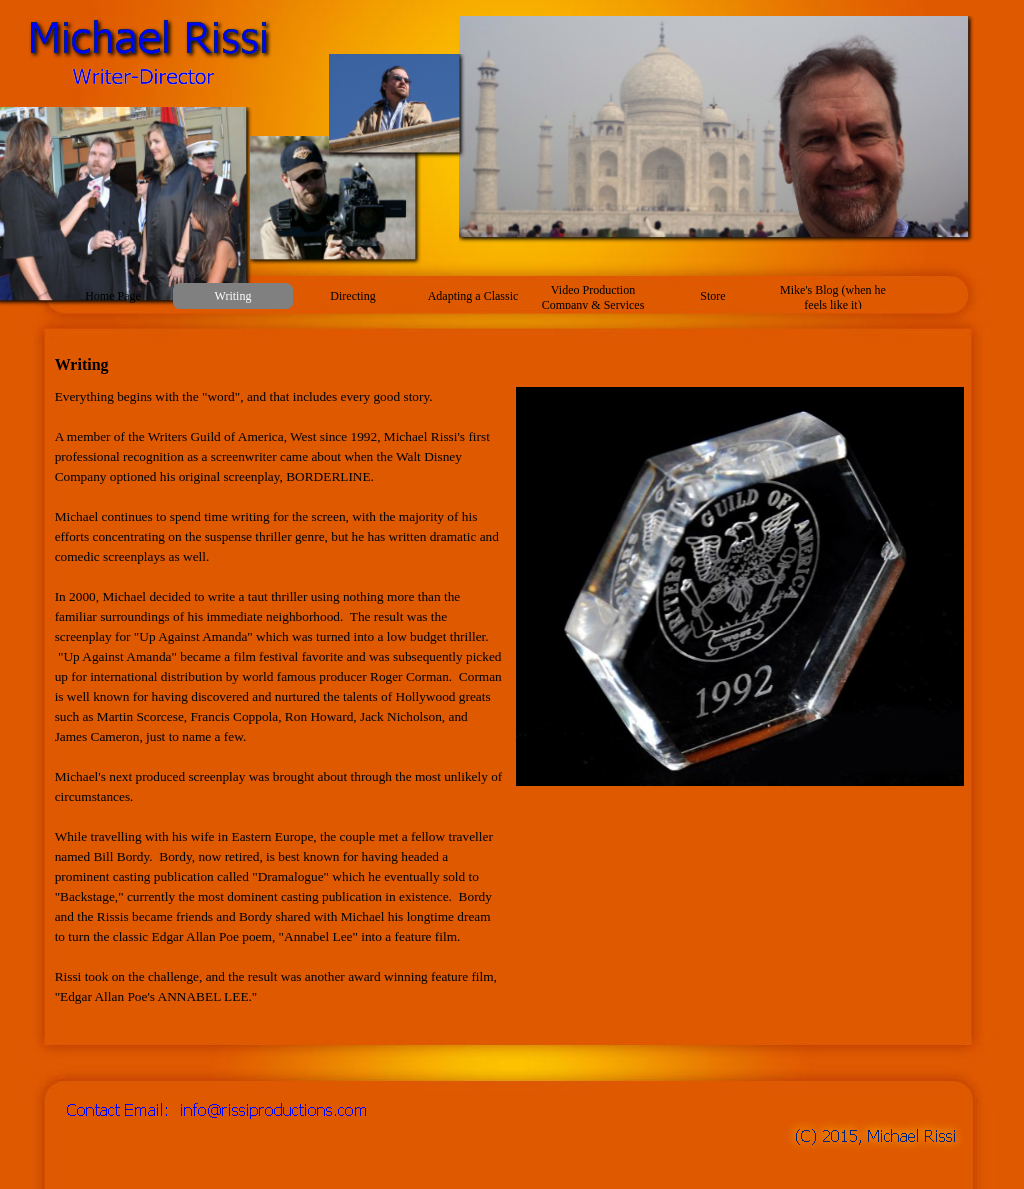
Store (712, 296)
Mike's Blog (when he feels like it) (833, 297)
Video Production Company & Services (593, 297)
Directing (352, 296)
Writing (233, 296)
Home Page (113, 296)
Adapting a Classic (473, 296)
